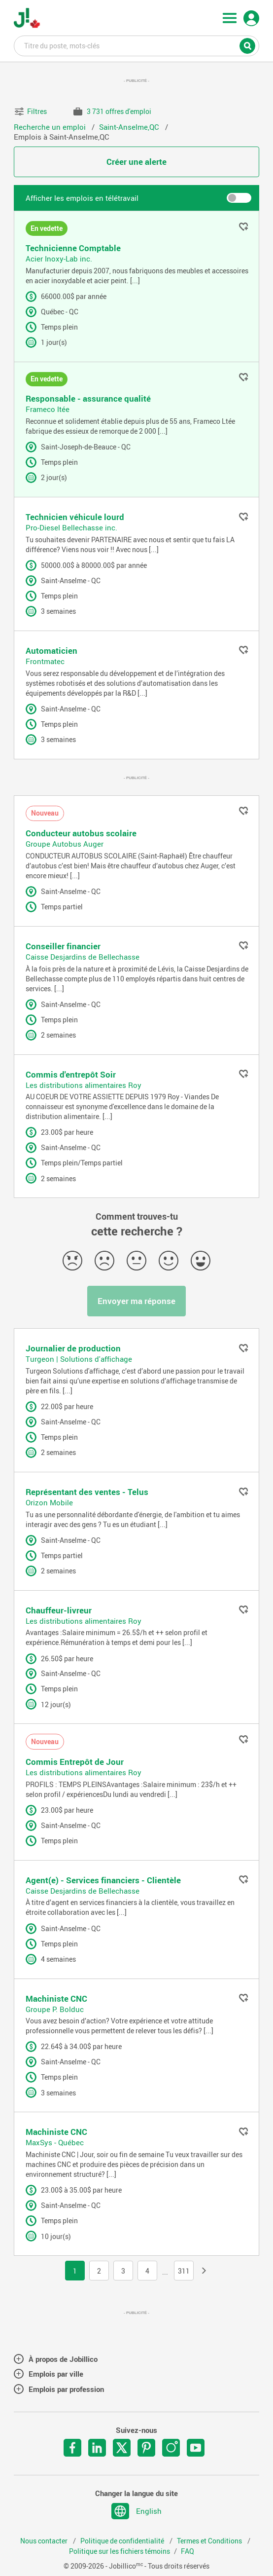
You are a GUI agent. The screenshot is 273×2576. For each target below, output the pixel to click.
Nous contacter (44, 2541)
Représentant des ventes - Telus (87, 1491)
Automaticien (51, 650)
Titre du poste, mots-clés (137, 45)
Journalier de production (73, 1348)
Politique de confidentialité (123, 2541)
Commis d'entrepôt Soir (71, 1074)
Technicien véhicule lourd (75, 517)
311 (184, 2271)
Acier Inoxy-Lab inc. (59, 258)
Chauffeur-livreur (59, 1610)
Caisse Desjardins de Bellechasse (82, 957)
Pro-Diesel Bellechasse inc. (71, 527)
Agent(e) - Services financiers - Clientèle (103, 1880)
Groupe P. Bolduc (55, 2009)
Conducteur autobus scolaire (81, 833)
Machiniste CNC (56, 1998)
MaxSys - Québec (55, 2142)
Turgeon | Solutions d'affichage (79, 1359)
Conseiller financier (63, 946)
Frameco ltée (47, 409)
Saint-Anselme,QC (130, 127)
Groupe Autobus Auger (64, 844)
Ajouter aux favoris (243, 226)
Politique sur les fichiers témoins (119, 2551)
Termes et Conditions (210, 2541)
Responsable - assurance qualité (88, 398)
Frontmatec (45, 661)
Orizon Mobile (49, 1502)
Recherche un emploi (51, 127)
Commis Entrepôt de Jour (75, 1761)
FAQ (187, 2551)
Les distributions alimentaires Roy (83, 1085)
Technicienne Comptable (73, 248)
